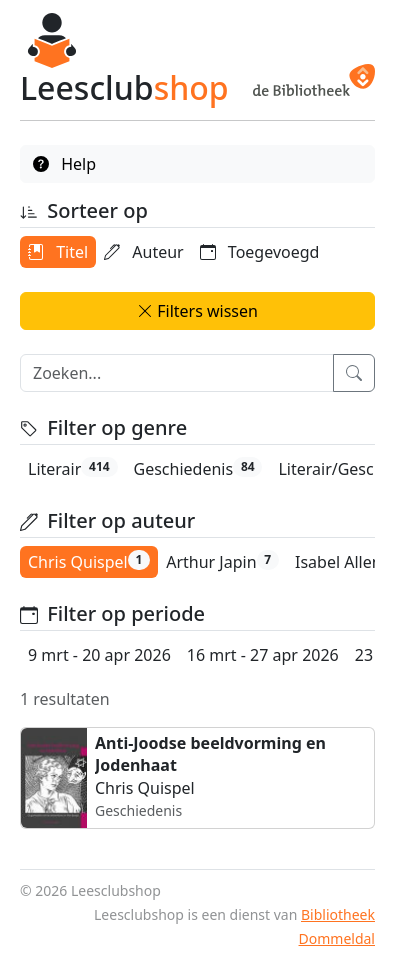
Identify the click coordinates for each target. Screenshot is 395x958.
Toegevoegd (260, 252)
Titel (58, 252)
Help (64, 164)
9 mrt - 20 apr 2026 (99, 655)
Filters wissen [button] (197, 311)
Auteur (144, 252)
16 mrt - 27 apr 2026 (263, 655)
